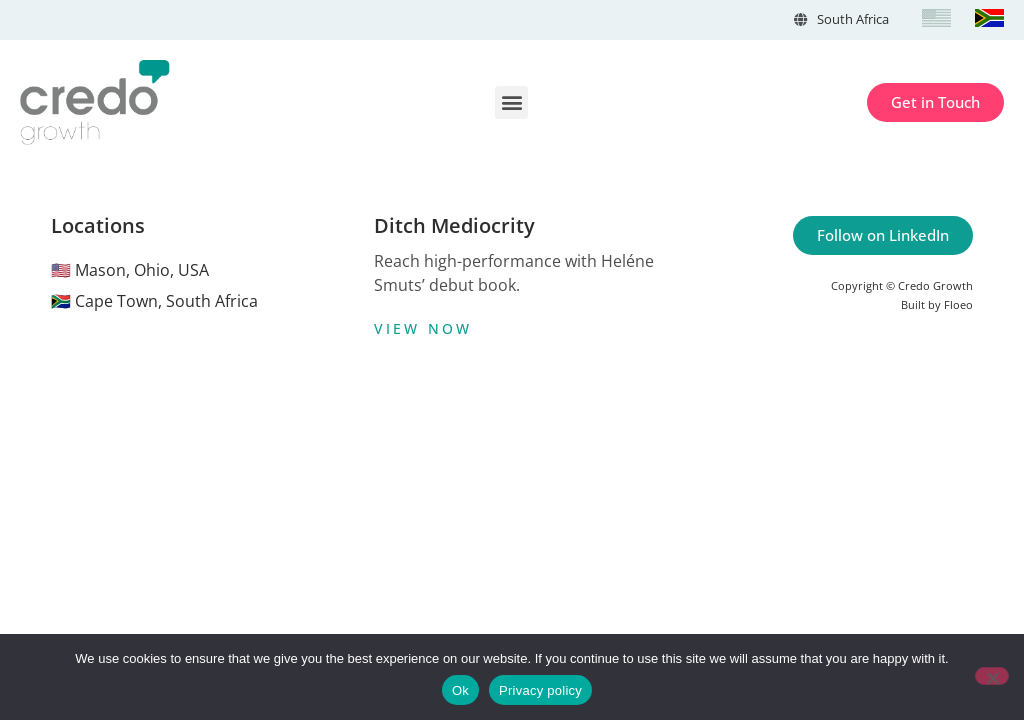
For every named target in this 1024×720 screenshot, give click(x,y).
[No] (992, 676)
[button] (511, 102)
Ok (460, 690)
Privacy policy (540, 690)
